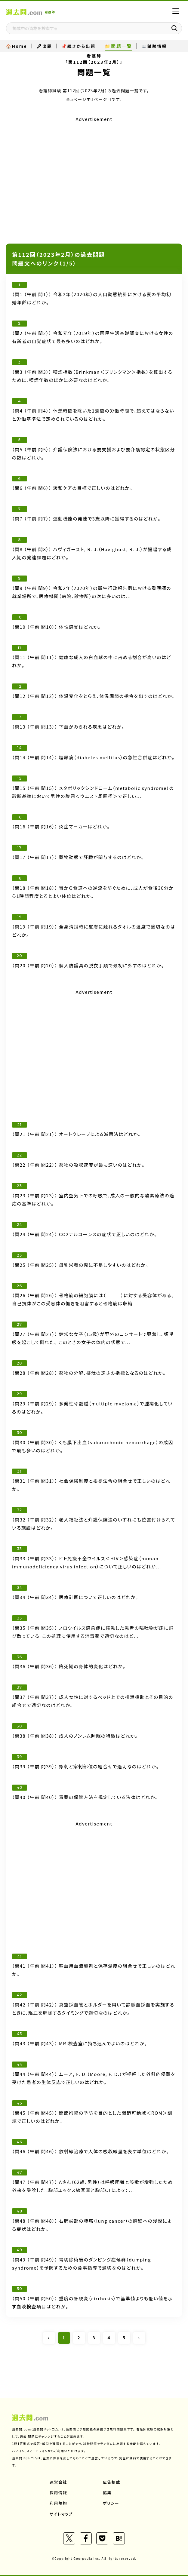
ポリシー (111, 2503)
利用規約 (58, 2503)
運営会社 (58, 2482)
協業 (107, 2492)
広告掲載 (111, 2482)
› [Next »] (139, 2338)
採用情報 (58, 2492)
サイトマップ (61, 2514)
